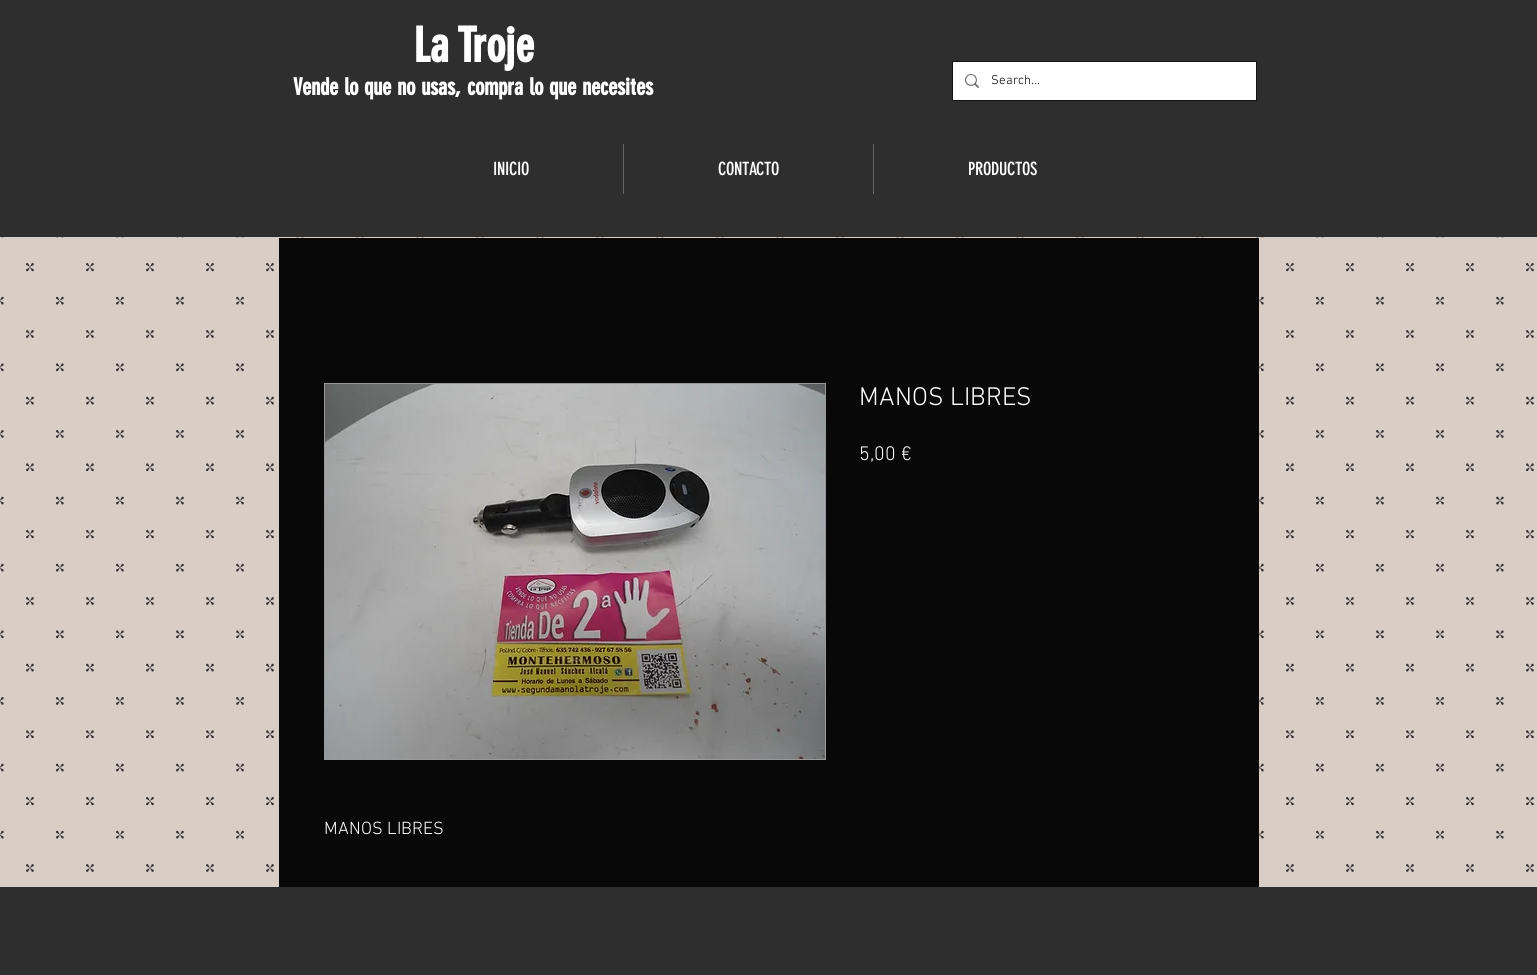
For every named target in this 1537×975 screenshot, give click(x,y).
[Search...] (1102, 81)
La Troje (473, 46)
